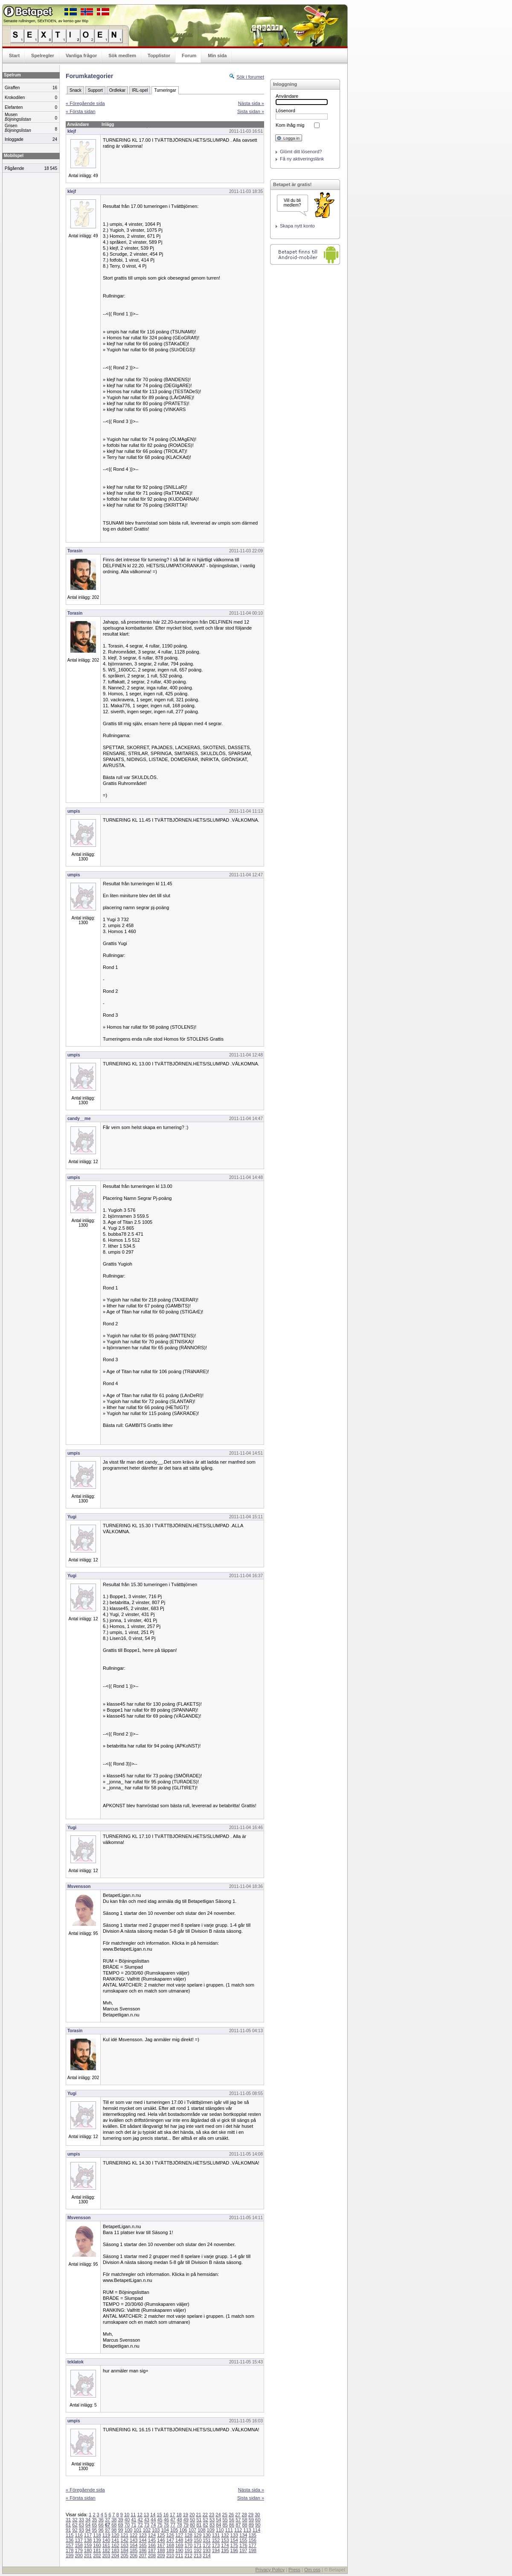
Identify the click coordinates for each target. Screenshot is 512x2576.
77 (172, 2524)
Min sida (217, 55)
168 (170, 2545)
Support (95, 90)
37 (107, 2519)
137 (78, 2540)
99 (120, 2529)
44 (153, 2519)
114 (256, 2529)
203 (106, 2555)
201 (88, 2555)
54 (218, 2519)
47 (172, 2519)
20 (192, 2514)
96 (101, 2529)
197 (243, 2550)
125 (161, 2535)
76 (166, 2524)
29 (250, 2514)
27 (237, 2514)
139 (97, 2540)
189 (170, 2550)
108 (201, 2529)
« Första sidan (81, 111)
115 (69, 2535)
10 (126, 2514)
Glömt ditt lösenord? (301, 151)
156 (252, 2540)
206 (133, 2555)
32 (74, 2519)
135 (252, 2535)
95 (94, 2529)
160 (97, 2545)
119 (106, 2535)
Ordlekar (117, 90)
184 (124, 2550)
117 (88, 2535)
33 (81, 2519)
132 (225, 2535)
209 (161, 2555)
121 (124, 2535)
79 (186, 2524)
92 (74, 2529)
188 (161, 2550)
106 (183, 2529)
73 (146, 2524)
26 (231, 2514)
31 (68, 2519)
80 (192, 2524)
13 (146, 2514)
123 (142, 2535)
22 (205, 2514)
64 (87, 2524)
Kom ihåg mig (290, 125)
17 (172, 2514)
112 (238, 2529)
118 (97, 2535)
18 (178, 2514)
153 (225, 2540)
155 (243, 2540)
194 (216, 2550)
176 (243, 2545)
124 (152, 2535)
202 (97, 2555)
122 (133, 2535)
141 (115, 2540)
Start (14, 55)
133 (234, 2535)
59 (251, 2519)
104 (165, 2529)
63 (81, 2524)
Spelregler (42, 55)
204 (115, 2555)
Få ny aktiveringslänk (302, 158)
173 (216, 2545)
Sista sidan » (250, 111)
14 (152, 2514)
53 (212, 2519)
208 (152, 2555)
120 (115, 2535)
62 (74, 2524)
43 (146, 2519)
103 (156, 2529)
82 (205, 2524)
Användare (287, 96)
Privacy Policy (269, 2569)
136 (69, 2540)
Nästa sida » (251, 103)
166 (152, 2545)
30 (257, 2514)
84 (218, 2524)
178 (69, 2550)
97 (107, 2529)
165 (142, 2545)
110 (220, 2529)
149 (188, 2540)
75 (159, 2524)
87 (238, 2524)
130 (206, 2535)
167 (161, 2545)
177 (252, 2545)
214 (206, 2555)
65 (94, 2524)
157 (69, 2545)
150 (197, 2540)
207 (142, 2555)
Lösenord (285, 110)
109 (211, 2529)
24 (218, 2514)
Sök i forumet (250, 76)
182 (106, 2550)
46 (166, 2519)
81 (198, 2524)
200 (78, 2555)
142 (124, 2540)
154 (234, 2540)
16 (166, 2514)
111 (229, 2529)
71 (133, 2524)
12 (140, 2514)
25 (224, 2514)
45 (159, 2519)
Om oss (312, 2569)
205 (124, 2555)
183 (115, 2550)
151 (206, 2540)
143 (133, 2540)
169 (179, 2545)
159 (88, 2545)
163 (124, 2545)
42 (140, 2519)
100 (128, 2529)
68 (113, 2524)
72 (140, 2524)
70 (127, 2524)
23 (211, 2514)
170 (188, 2545)
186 (142, 2550)
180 (88, 2550)
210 (170, 2555)
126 (170, 2535)
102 (147, 2529)
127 (179, 2535)
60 (257, 2519)
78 (179, 2524)
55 (225, 2519)
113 (247, 2529)
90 (257, 2524)
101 (137, 2529)
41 (133, 2519)
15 (159, 2514)
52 (205, 2519)
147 (170, 2540)
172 (206, 2545)
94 (87, 2529)
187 (152, 2550)
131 (216, 2535)
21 (198, 2514)
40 (127, 2519)
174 (225, 2545)
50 (192, 2519)
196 (234, 2550)
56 (231, 2519)
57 (238, 2519)
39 (120, 2519)
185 (133, 2550)
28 (244, 2514)
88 (244, 2524)
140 (106, 2540)
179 (78, 2550)
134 (243, 2535)
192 (197, 2550)
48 (179, 2519)
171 (197, 2545)
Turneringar (165, 90)
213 (197, 2555)
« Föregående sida (85, 103)
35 (94, 2519)
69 (120, 2524)
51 (198, 2519)
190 (179, 2550)
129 (197, 2535)
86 (231, 2524)
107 (192, 2529)
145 (152, 2540)
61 (68, 2524)
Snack (75, 90)
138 (88, 2540)
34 (87, 2519)
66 (101, 2524)
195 (225, 2550)
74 (153, 2524)
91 (68, 2529)
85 (225, 2524)
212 (188, 2555)
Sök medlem (122, 55)
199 (69, 2555)
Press (294, 2569)
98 (113, 2529)
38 (113, 2519)
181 (97, 2550)
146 (161, 2540)
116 (78, 2535)
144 (142, 2540)
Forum (189, 55)
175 (234, 2545)
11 (133, 2514)
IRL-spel (140, 90)
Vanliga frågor (81, 55)
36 (101, 2519)
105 (174, 2529)
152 (216, 2540)
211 (179, 2555)
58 (244, 2519)
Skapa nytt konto (297, 225)
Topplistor (159, 55)
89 (251, 2524)
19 (185, 2514)
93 (81, 2529)
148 (179, 2540)
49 (186, 2519)
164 (133, 2545)
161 (106, 2545)
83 (212, 2524)
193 (206, 2550)
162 (115, 2545)
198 (252, 2550)
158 (78, 2545)
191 (188, 2550)
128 (188, 2535)
